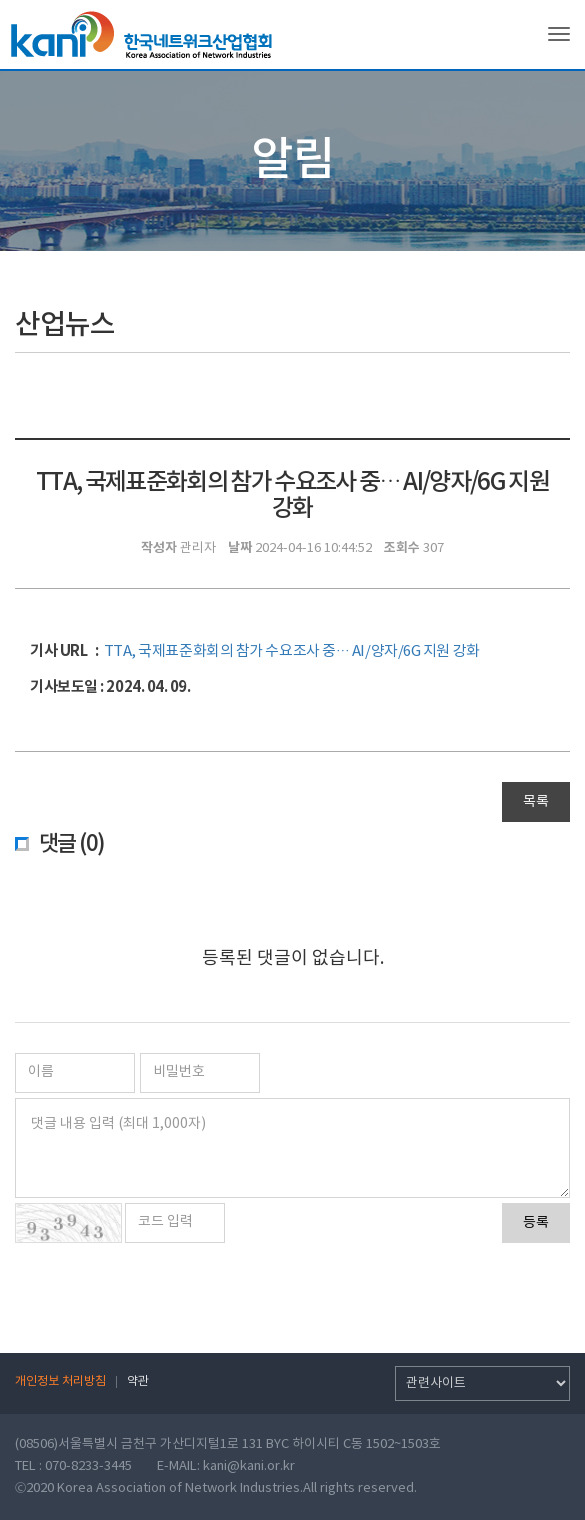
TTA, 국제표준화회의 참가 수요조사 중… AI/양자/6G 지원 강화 (292, 651)
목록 (536, 802)
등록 (536, 1223)
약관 (138, 1381)
